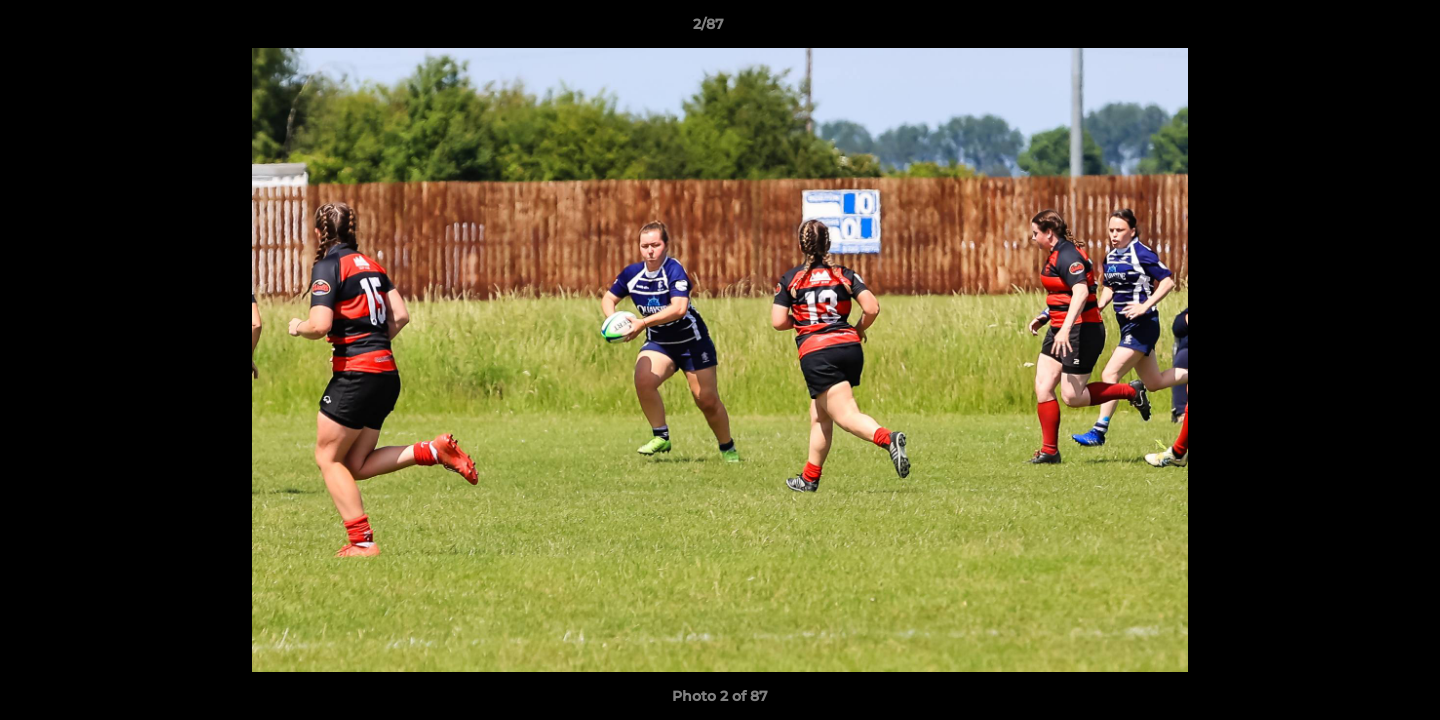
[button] (1356, 29)
